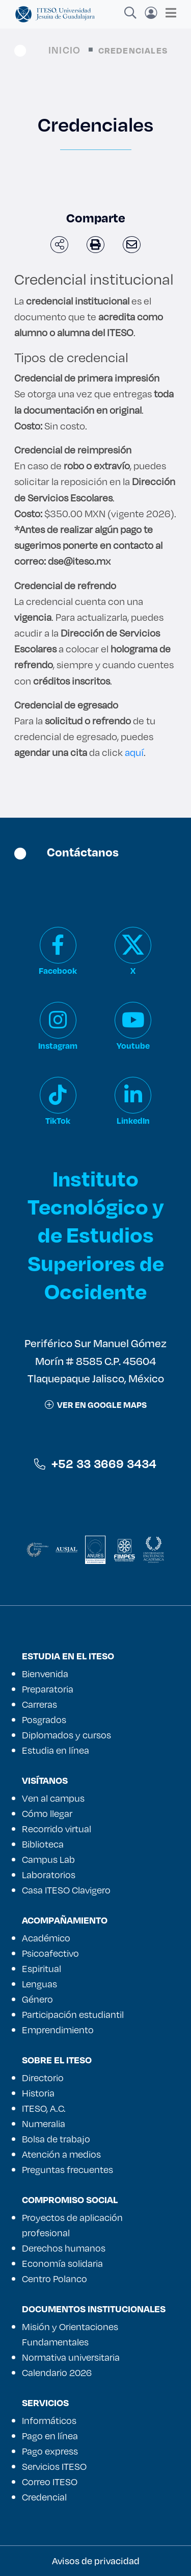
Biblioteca (43, 1844)
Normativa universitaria (71, 2357)
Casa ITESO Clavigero (66, 1890)
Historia (38, 2093)
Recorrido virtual (56, 1828)
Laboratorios (48, 1874)
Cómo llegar (47, 1813)
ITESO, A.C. (44, 2108)
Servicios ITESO (54, 2466)
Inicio (64, 50)
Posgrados (44, 1719)
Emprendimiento (58, 2029)
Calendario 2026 (57, 2372)
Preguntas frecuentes (67, 2169)
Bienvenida (45, 1673)
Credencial (44, 2497)
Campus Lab (48, 1859)
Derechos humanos (63, 2248)
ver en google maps (96, 1404)
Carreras (39, 1704)
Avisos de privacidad (96, 2560)
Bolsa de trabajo (56, 2138)
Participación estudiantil (73, 2014)
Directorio (43, 2077)
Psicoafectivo (50, 1953)
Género (37, 1999)
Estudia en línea (55, 1750)
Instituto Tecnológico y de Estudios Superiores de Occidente (96, 1234)
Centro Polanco (54, 2278)
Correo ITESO (49, 2481)
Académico (46, 1937)
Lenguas (39, 1983)
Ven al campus (53, 1798)
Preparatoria (47, 1689)
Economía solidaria (62, 2263)
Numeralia (43, 2123)
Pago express (50, 2451)
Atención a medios (61, 2154)
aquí (134, 752)
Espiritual (41, 1968)
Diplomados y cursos (66, 1734)
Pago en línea (50, 2435)
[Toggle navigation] (168, 12)
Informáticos (49, 2420)
